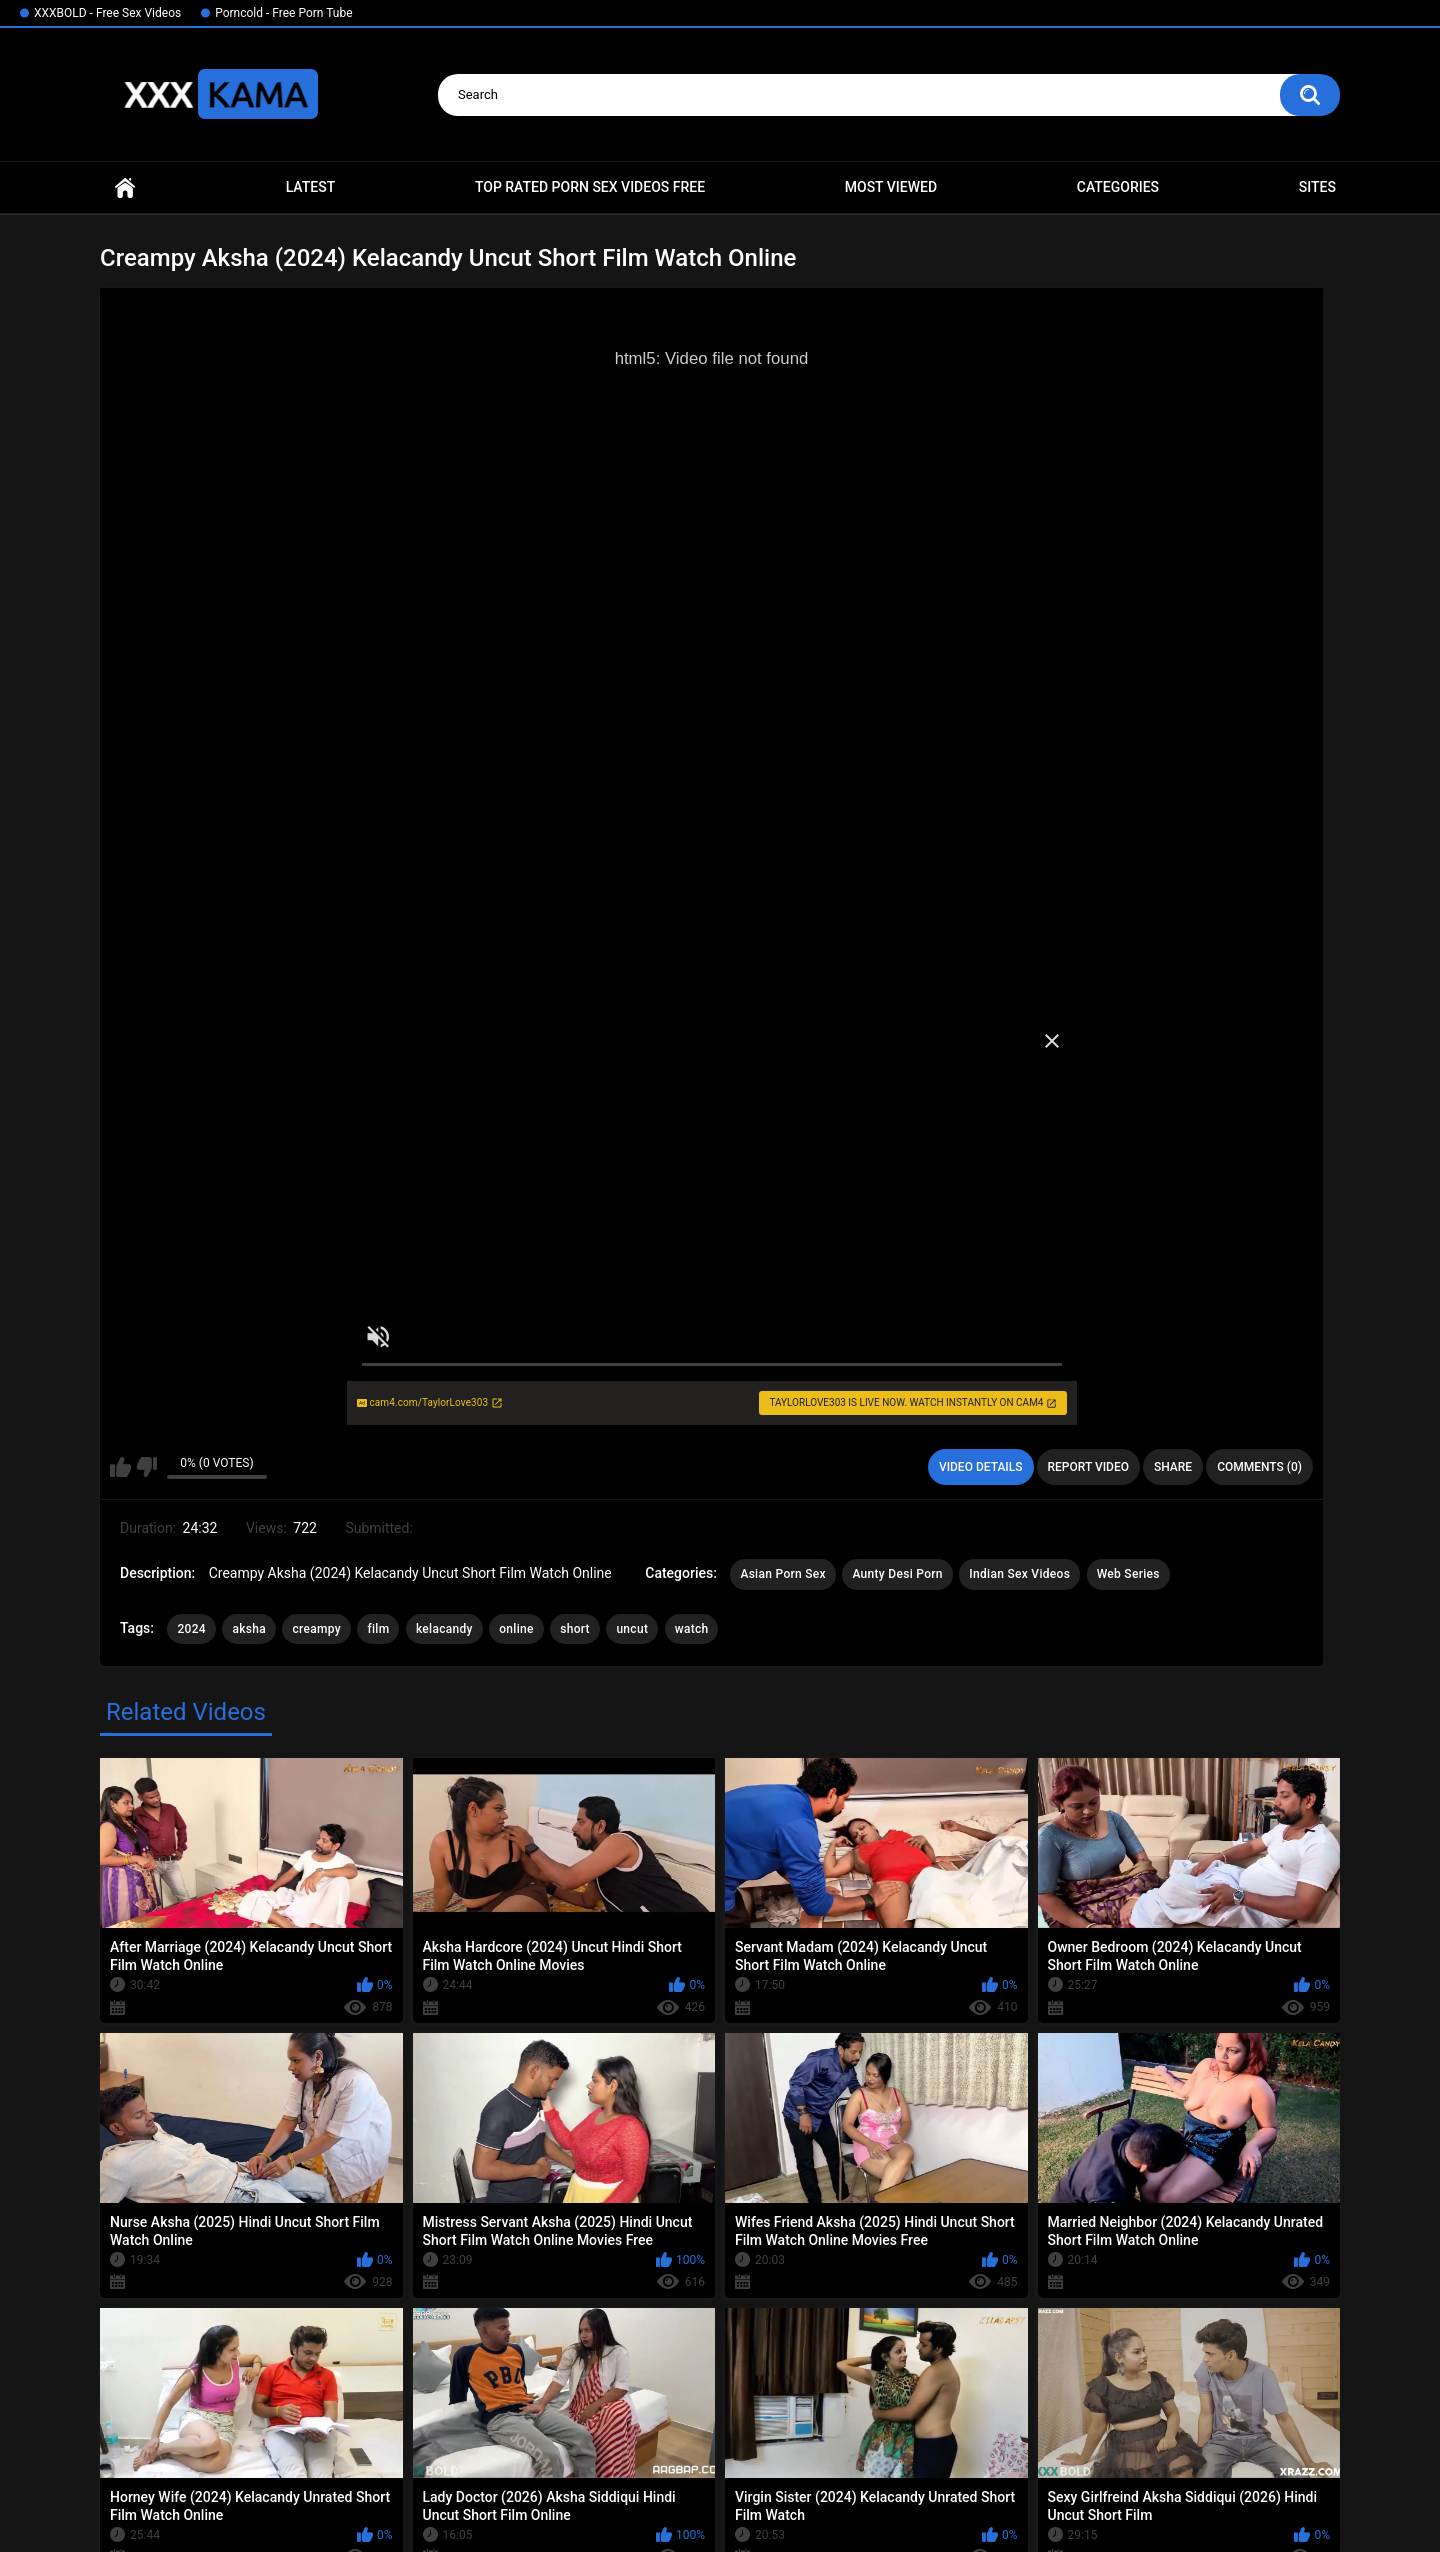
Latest (311, 187)
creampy (316, 1629)
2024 (191, 1629)
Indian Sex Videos (1019, 1574)
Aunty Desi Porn (897, 1574)
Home (125, 187)
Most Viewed (891, 187)
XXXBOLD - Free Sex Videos (107, 13)
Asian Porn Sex (783, 1574)
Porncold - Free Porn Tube (283, 13)
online (516, 1629)
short (575, 1629)
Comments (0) (1259, 1467)
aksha (249, 1629)
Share (1173, 1467)
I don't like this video (146, 1467)
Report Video (1088, 1467)
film (378, 1629)
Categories (1118, 187)
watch (692, 1629)
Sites (1317, 187)
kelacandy (444, 1629)
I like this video (120, 1467)
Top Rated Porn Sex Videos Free (590, 187)
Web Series (1128, 1574)
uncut (632, 1629)
